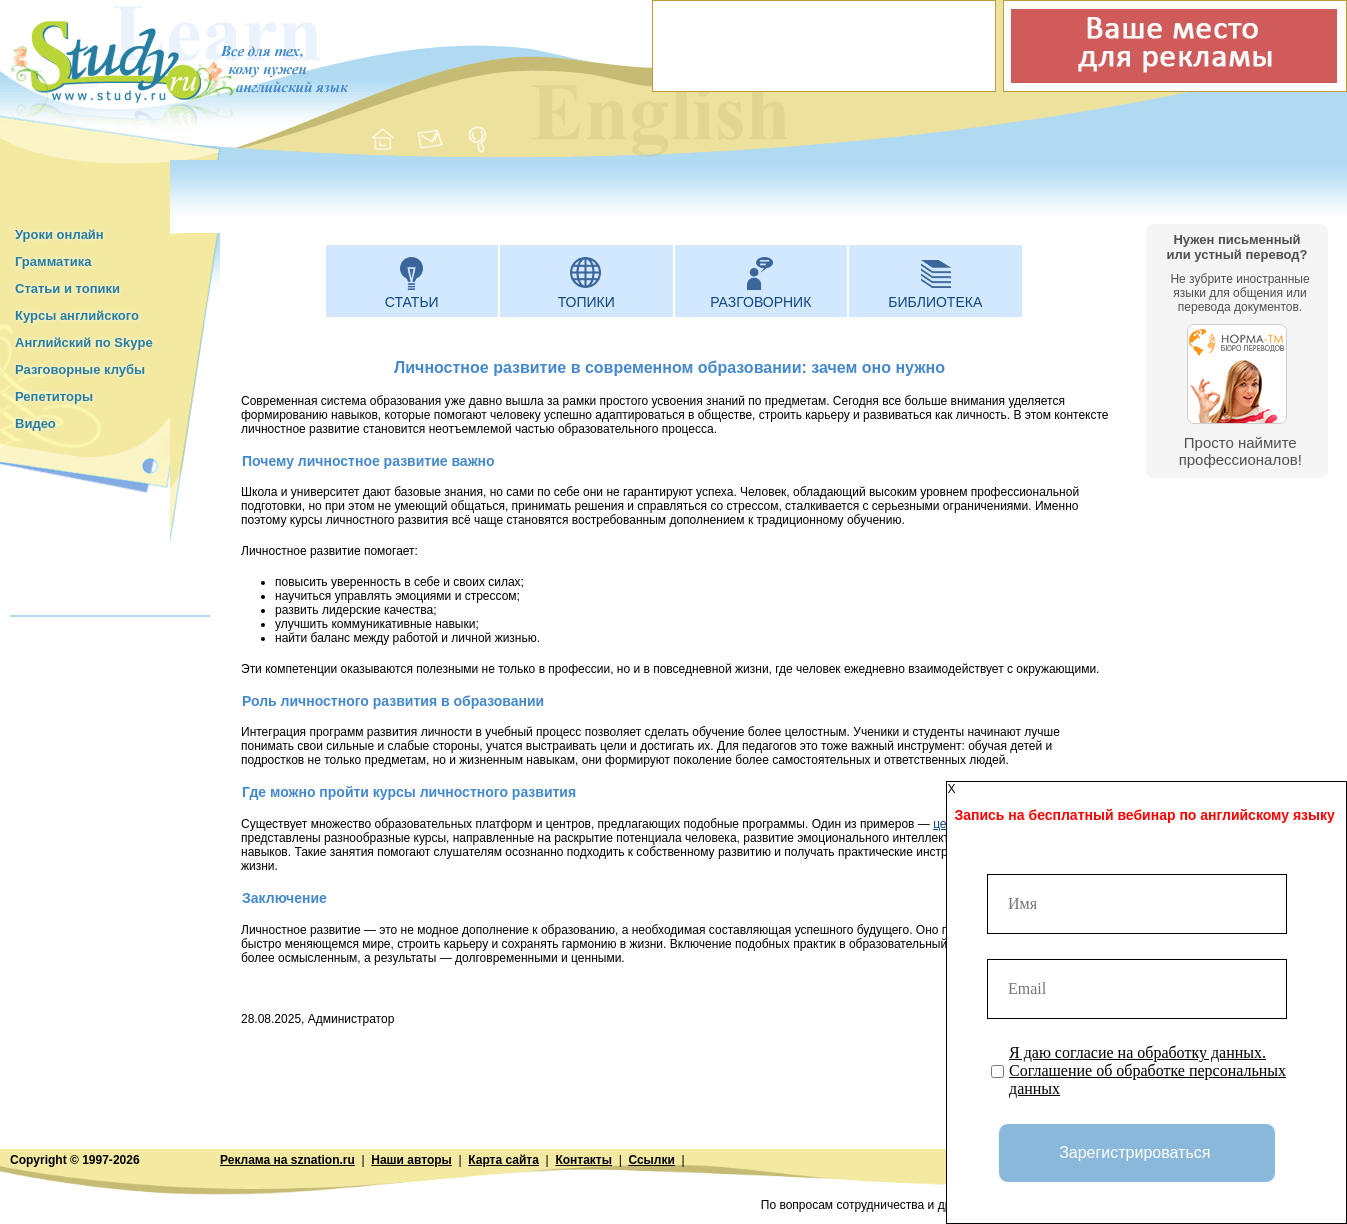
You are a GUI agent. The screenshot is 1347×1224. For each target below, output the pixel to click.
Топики (586, 302)
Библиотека (935, 302)
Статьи (412, 302)
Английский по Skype (84, 342)
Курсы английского (77, 315)
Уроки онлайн (59, 234)
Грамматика (53, 261)
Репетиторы (54, 396)
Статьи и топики (67, 288)
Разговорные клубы (80, 369)
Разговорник (760, 302)
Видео (35, 423)
